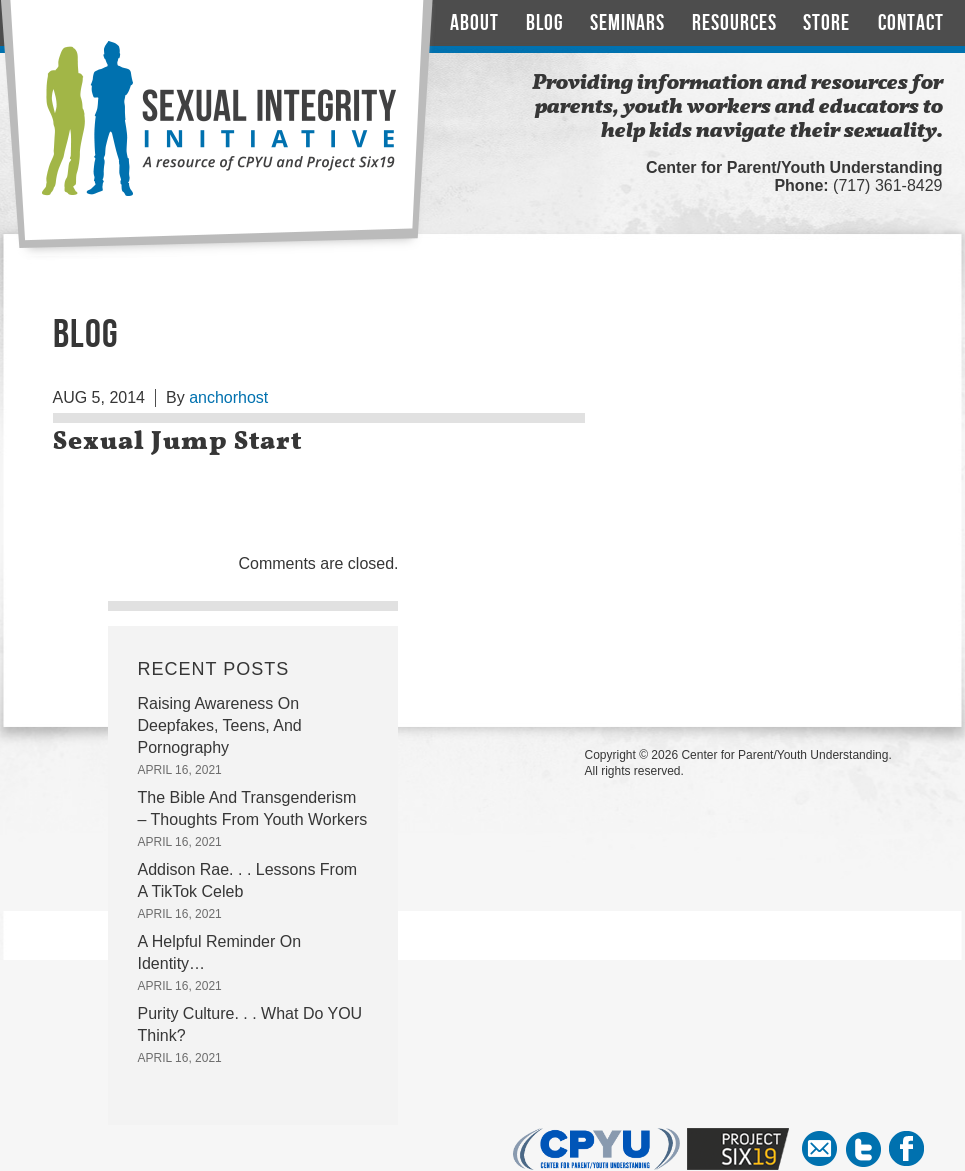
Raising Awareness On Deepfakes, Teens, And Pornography (220, 725)
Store (826, 23)
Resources (734, 23)
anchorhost (228, 397)
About (474, 23)
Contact (911, 23)
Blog (545, 23)
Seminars (627, 23)
